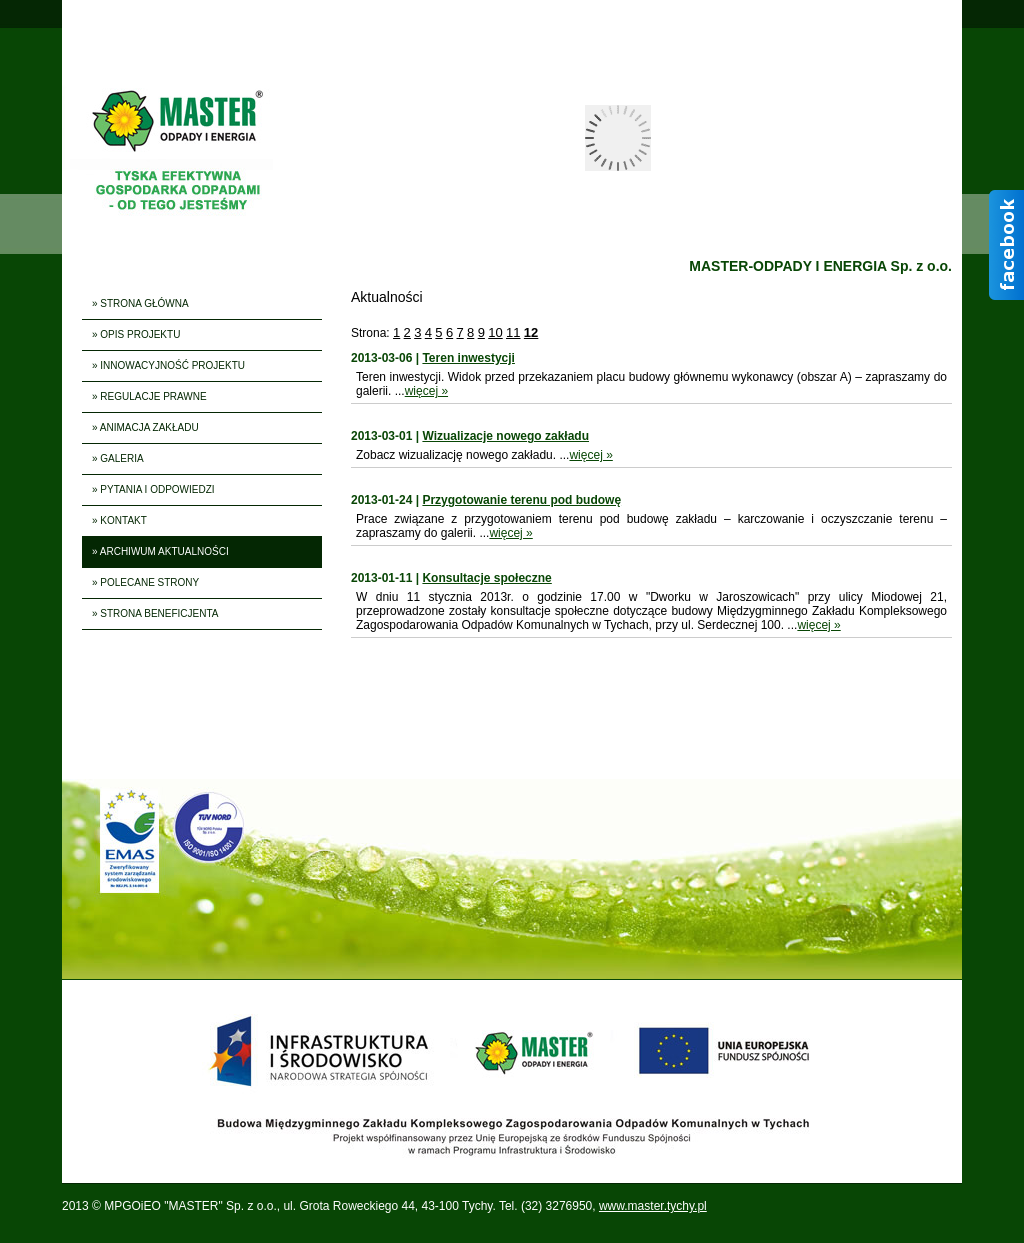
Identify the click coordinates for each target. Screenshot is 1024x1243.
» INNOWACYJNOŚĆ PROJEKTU (168, 365)
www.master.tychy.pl (653, 1206)
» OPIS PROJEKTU (136, 334)
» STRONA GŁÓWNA (140, 303)
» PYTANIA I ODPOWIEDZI (153, 489)
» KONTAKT (119, 520)
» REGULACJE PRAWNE (149, 396)
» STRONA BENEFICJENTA (155, 613)
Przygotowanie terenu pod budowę (521, 500)
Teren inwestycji (468, 358)
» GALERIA (118, 458)
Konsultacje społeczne (486, 578)
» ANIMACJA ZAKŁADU (145, 427)
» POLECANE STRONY (145, 582)
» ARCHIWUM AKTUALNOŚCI (160, 551)
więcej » (426, 391)
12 (531, 332)
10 (495, 332)
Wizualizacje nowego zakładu (505, 436)
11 (513, 332)
